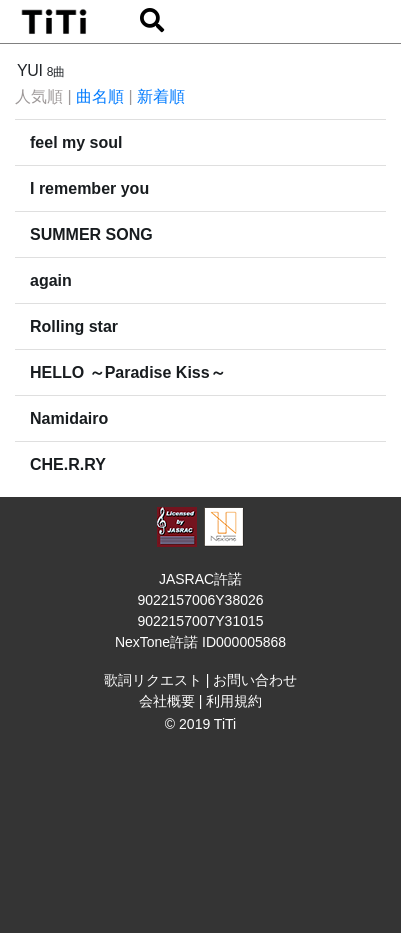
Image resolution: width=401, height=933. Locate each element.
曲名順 (100, 96)
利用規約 (234, 701)
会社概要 (167, 701)
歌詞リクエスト (153, 680)
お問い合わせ (255, 680)
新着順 (161, 96)
